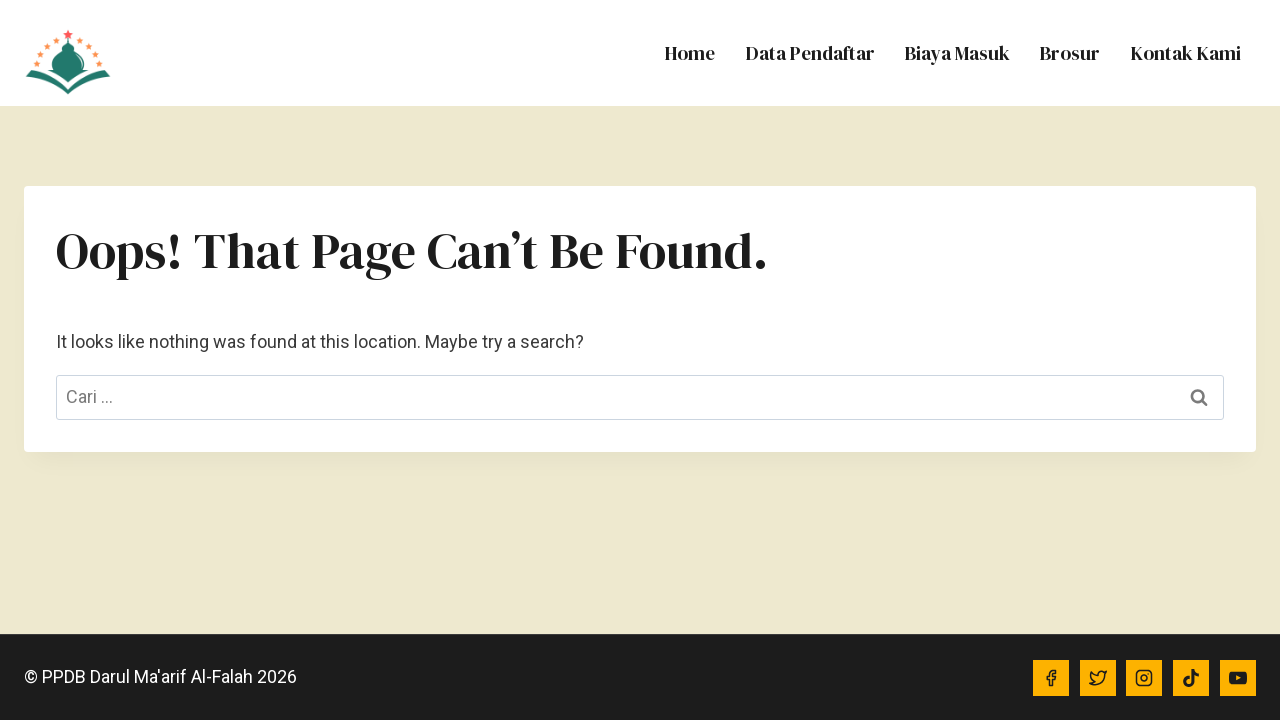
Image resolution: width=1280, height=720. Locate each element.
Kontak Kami (1186, 53)
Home (690, 53)
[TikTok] (1191, 678)
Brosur (1070, 53)
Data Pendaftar (810, 53)
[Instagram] (1144, 678)
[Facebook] (1051, 678)
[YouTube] (1238, 678)
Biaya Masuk (957, 53)
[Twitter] (1098, 678)
